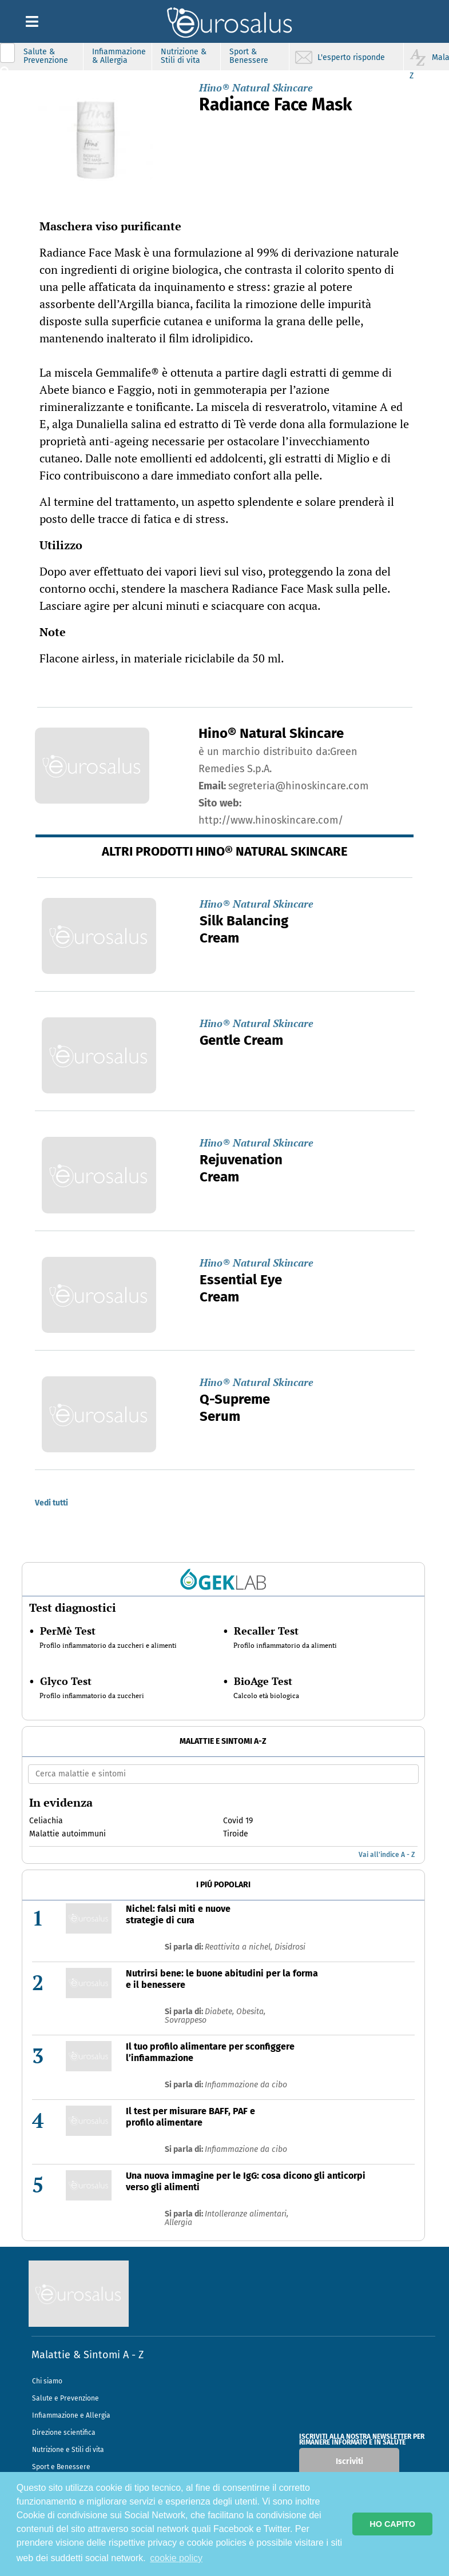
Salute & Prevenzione (45, 56)
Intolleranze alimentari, (246, 2214)
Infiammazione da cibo (246, 2085)
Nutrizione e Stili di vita (68, 2450)
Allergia (178, 2222)
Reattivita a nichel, (240, 1947)
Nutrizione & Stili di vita (183, 56)
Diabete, (220, 2011)
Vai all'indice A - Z (387, 1855)
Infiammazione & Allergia (119, 56)
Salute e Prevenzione (65, 2398)
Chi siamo (47, 2381)
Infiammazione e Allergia (71, 2415)
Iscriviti (349, 2461)
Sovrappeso (185, 2020)
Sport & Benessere (248, 56)
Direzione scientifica (64, 2433)
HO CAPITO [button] (392, 2524)
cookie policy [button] (176, 2558)
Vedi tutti (51, 1503)
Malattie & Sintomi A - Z (87, 2355)
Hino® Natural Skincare (256, 87)
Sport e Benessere (61, 2467)
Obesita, (250, 2011)
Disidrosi (290, 1947)
